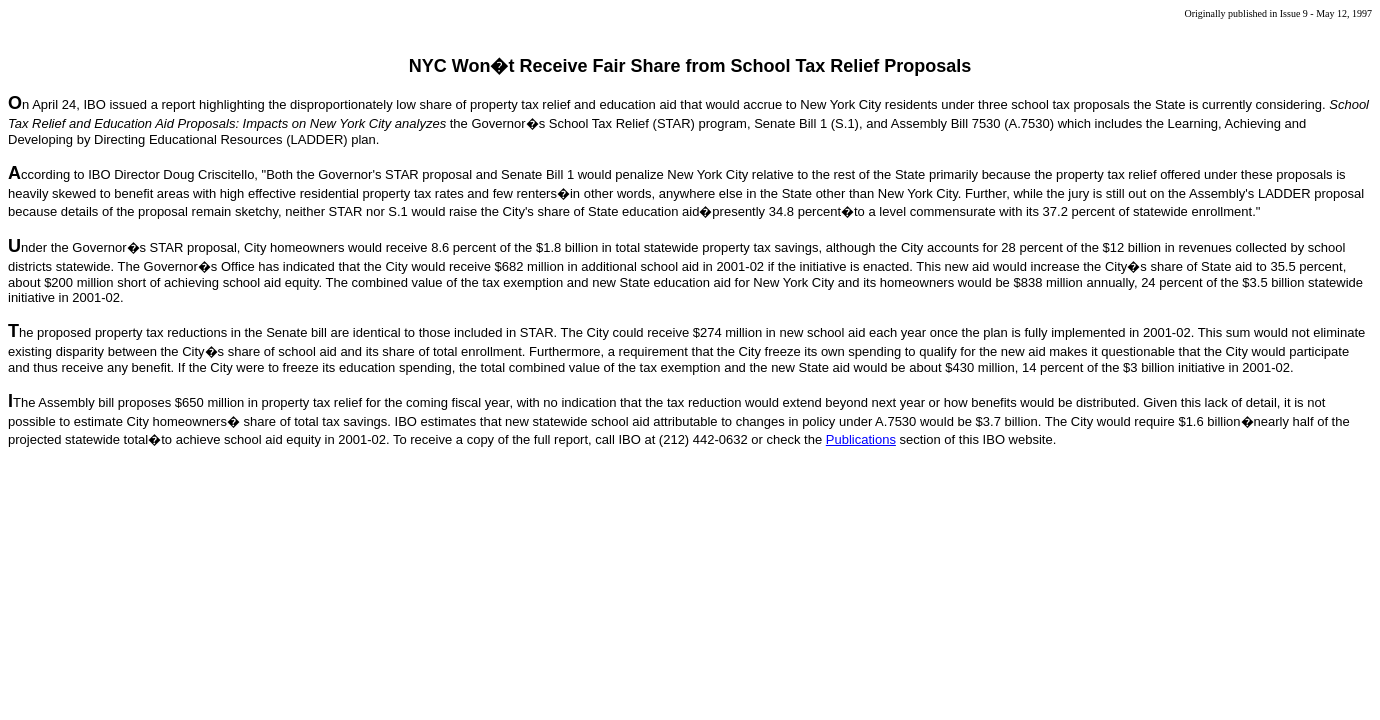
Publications (861, 439)
